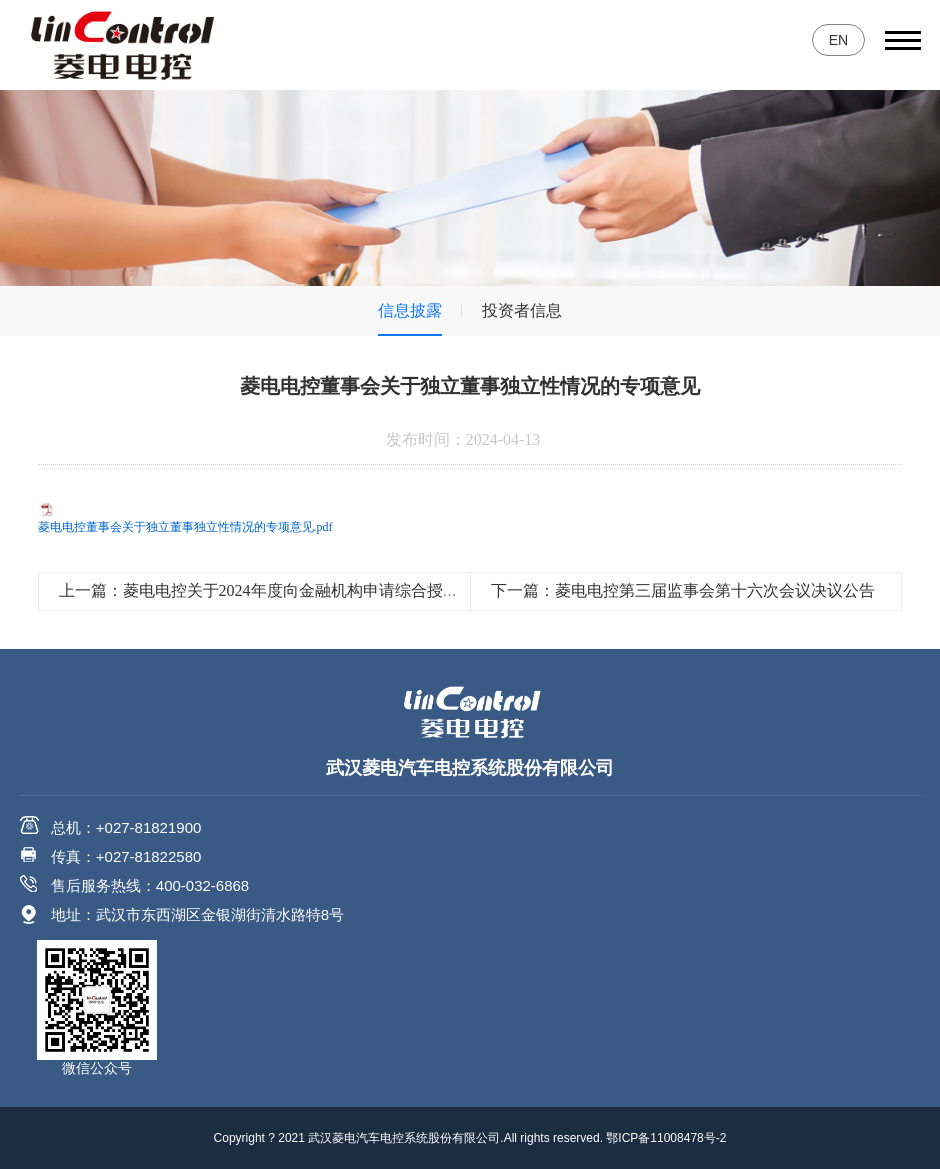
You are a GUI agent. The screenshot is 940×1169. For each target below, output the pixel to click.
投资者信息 (522, 310)
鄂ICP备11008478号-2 (666, 1138)
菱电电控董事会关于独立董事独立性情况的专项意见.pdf (185, 527)
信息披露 (410, 310)
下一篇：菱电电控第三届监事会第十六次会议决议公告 (683, 590)
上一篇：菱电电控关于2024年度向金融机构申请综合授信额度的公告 (299, 590)
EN (838, 40)
